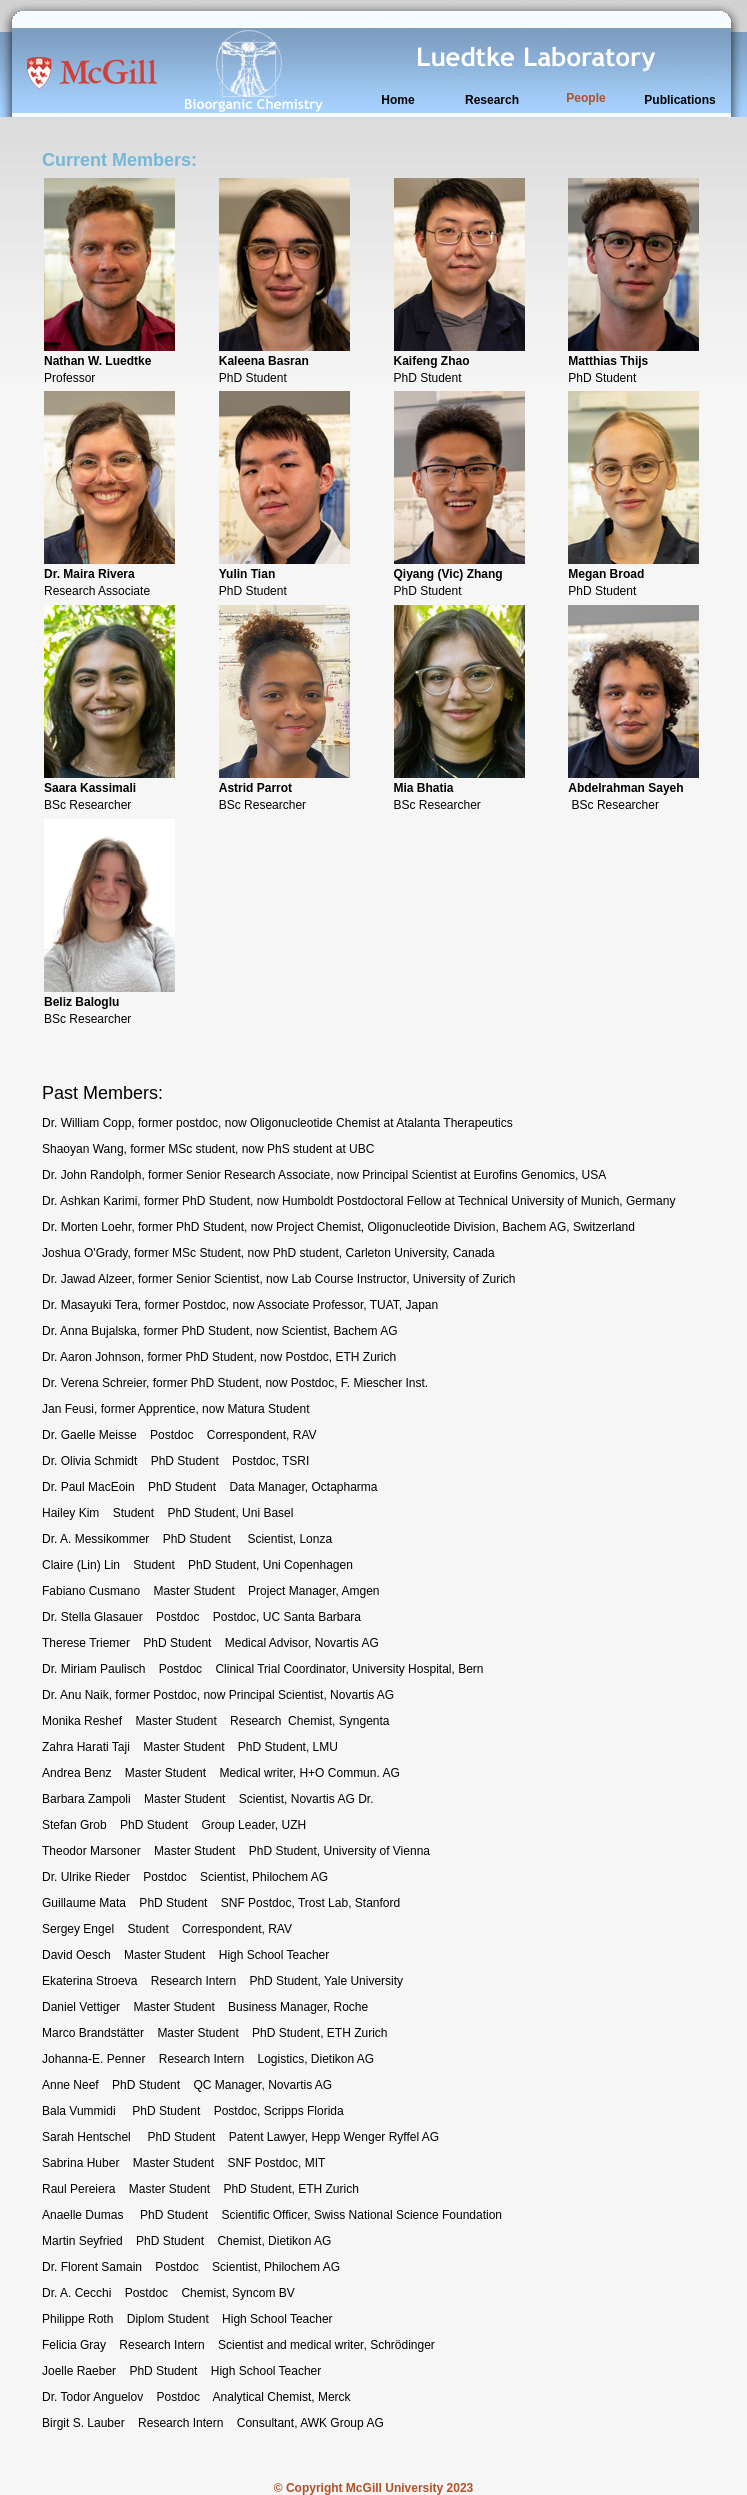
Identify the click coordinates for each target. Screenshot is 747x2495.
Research (492, 100)
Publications (679, 100)
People (585, 98)
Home (397, 100)
